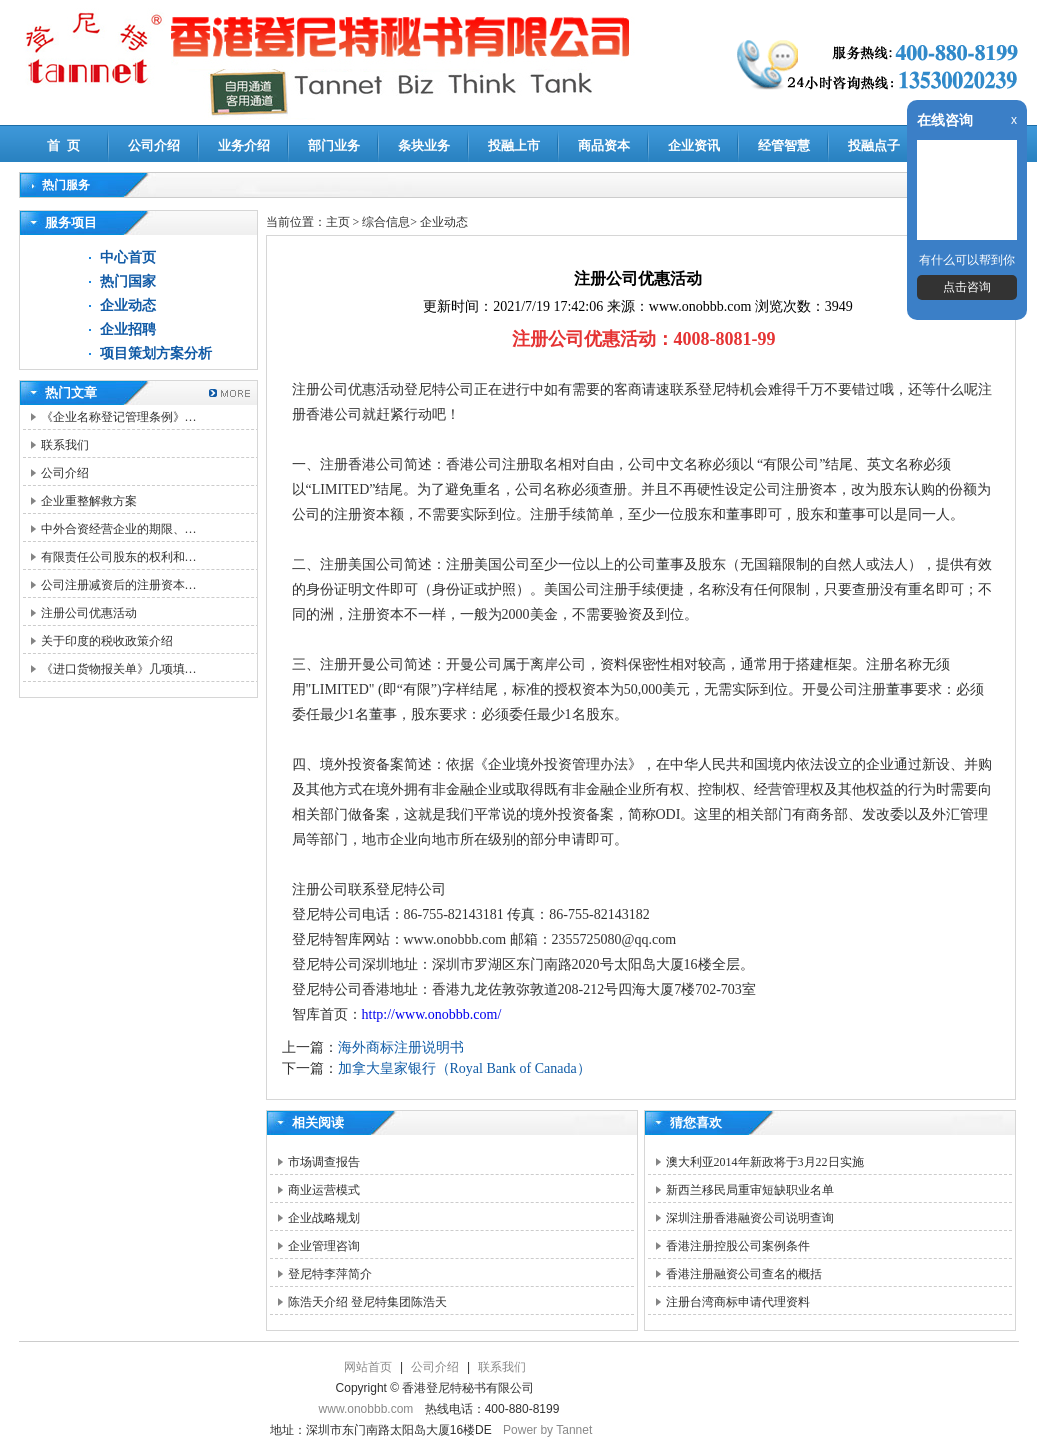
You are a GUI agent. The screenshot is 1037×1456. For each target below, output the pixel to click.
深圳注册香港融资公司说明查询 (750, 1218)
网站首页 (368, 1367)
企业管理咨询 (324, 1246)
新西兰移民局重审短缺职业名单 (750, 1190)
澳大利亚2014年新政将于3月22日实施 (765, 1162)
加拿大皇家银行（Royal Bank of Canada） (464, 1068)
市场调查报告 (324, 1162)
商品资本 (604, 145)
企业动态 (128, 305)
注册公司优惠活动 (89, 613)
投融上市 (514, 145)
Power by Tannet (547, 1430)
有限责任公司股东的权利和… (119, 557)
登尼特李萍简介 (330, 1274)
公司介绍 (154, 145)
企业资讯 (694, 145)
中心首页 (128, 257)
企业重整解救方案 (89, 501)
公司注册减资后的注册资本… (119, 585)
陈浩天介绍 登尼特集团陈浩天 (367, 1302)
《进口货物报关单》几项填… (119, 669)
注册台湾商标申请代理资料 (738, 1302)
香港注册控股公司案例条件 (738, 1246)
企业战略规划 (324, 1218)
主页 (338, 222)
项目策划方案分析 (156, 353)
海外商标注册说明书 (401, 1047)
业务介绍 (244, 145)
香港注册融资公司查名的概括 (744, 1274)
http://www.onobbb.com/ (432, 1014)
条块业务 (424, 145)
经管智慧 (784, 145)
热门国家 (128, 281)
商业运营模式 (324, 1190)
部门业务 (334, 145)
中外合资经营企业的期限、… (119, 529)
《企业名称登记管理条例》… (119, 417)
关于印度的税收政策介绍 (107, 641)
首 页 (63, 145)
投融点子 (874, 145)
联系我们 (65, 445)
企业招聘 (128, 329)
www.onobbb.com (366, 1409)
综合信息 (386, 222)
